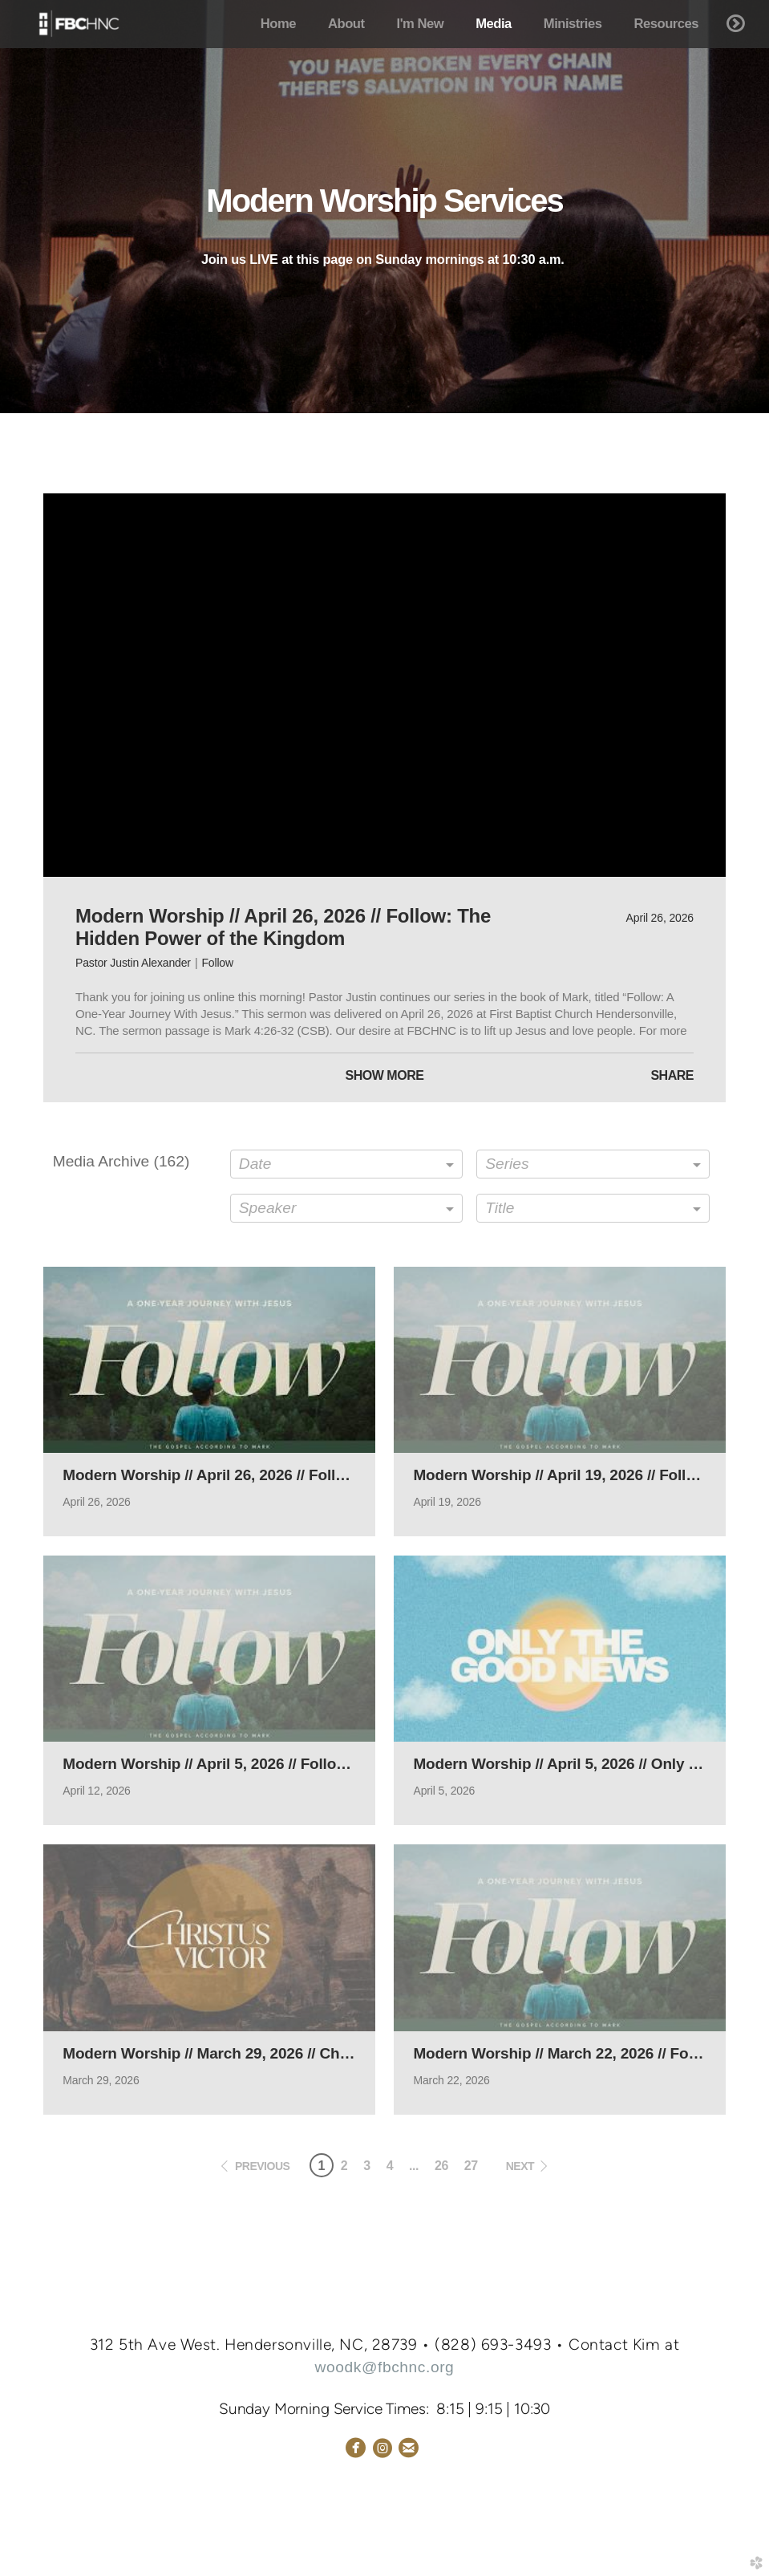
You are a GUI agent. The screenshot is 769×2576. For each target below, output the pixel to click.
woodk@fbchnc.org (385, 2367)
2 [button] (344, 2165)
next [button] (520, 2166)
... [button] (414, 2165)
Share (672, 1075)
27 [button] (471, 2165)
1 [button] (321, 2165)
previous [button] (262, 2166)
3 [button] (366, 2165)
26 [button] (441, 2165)
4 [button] (390, 2165)
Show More (385, 1075)
